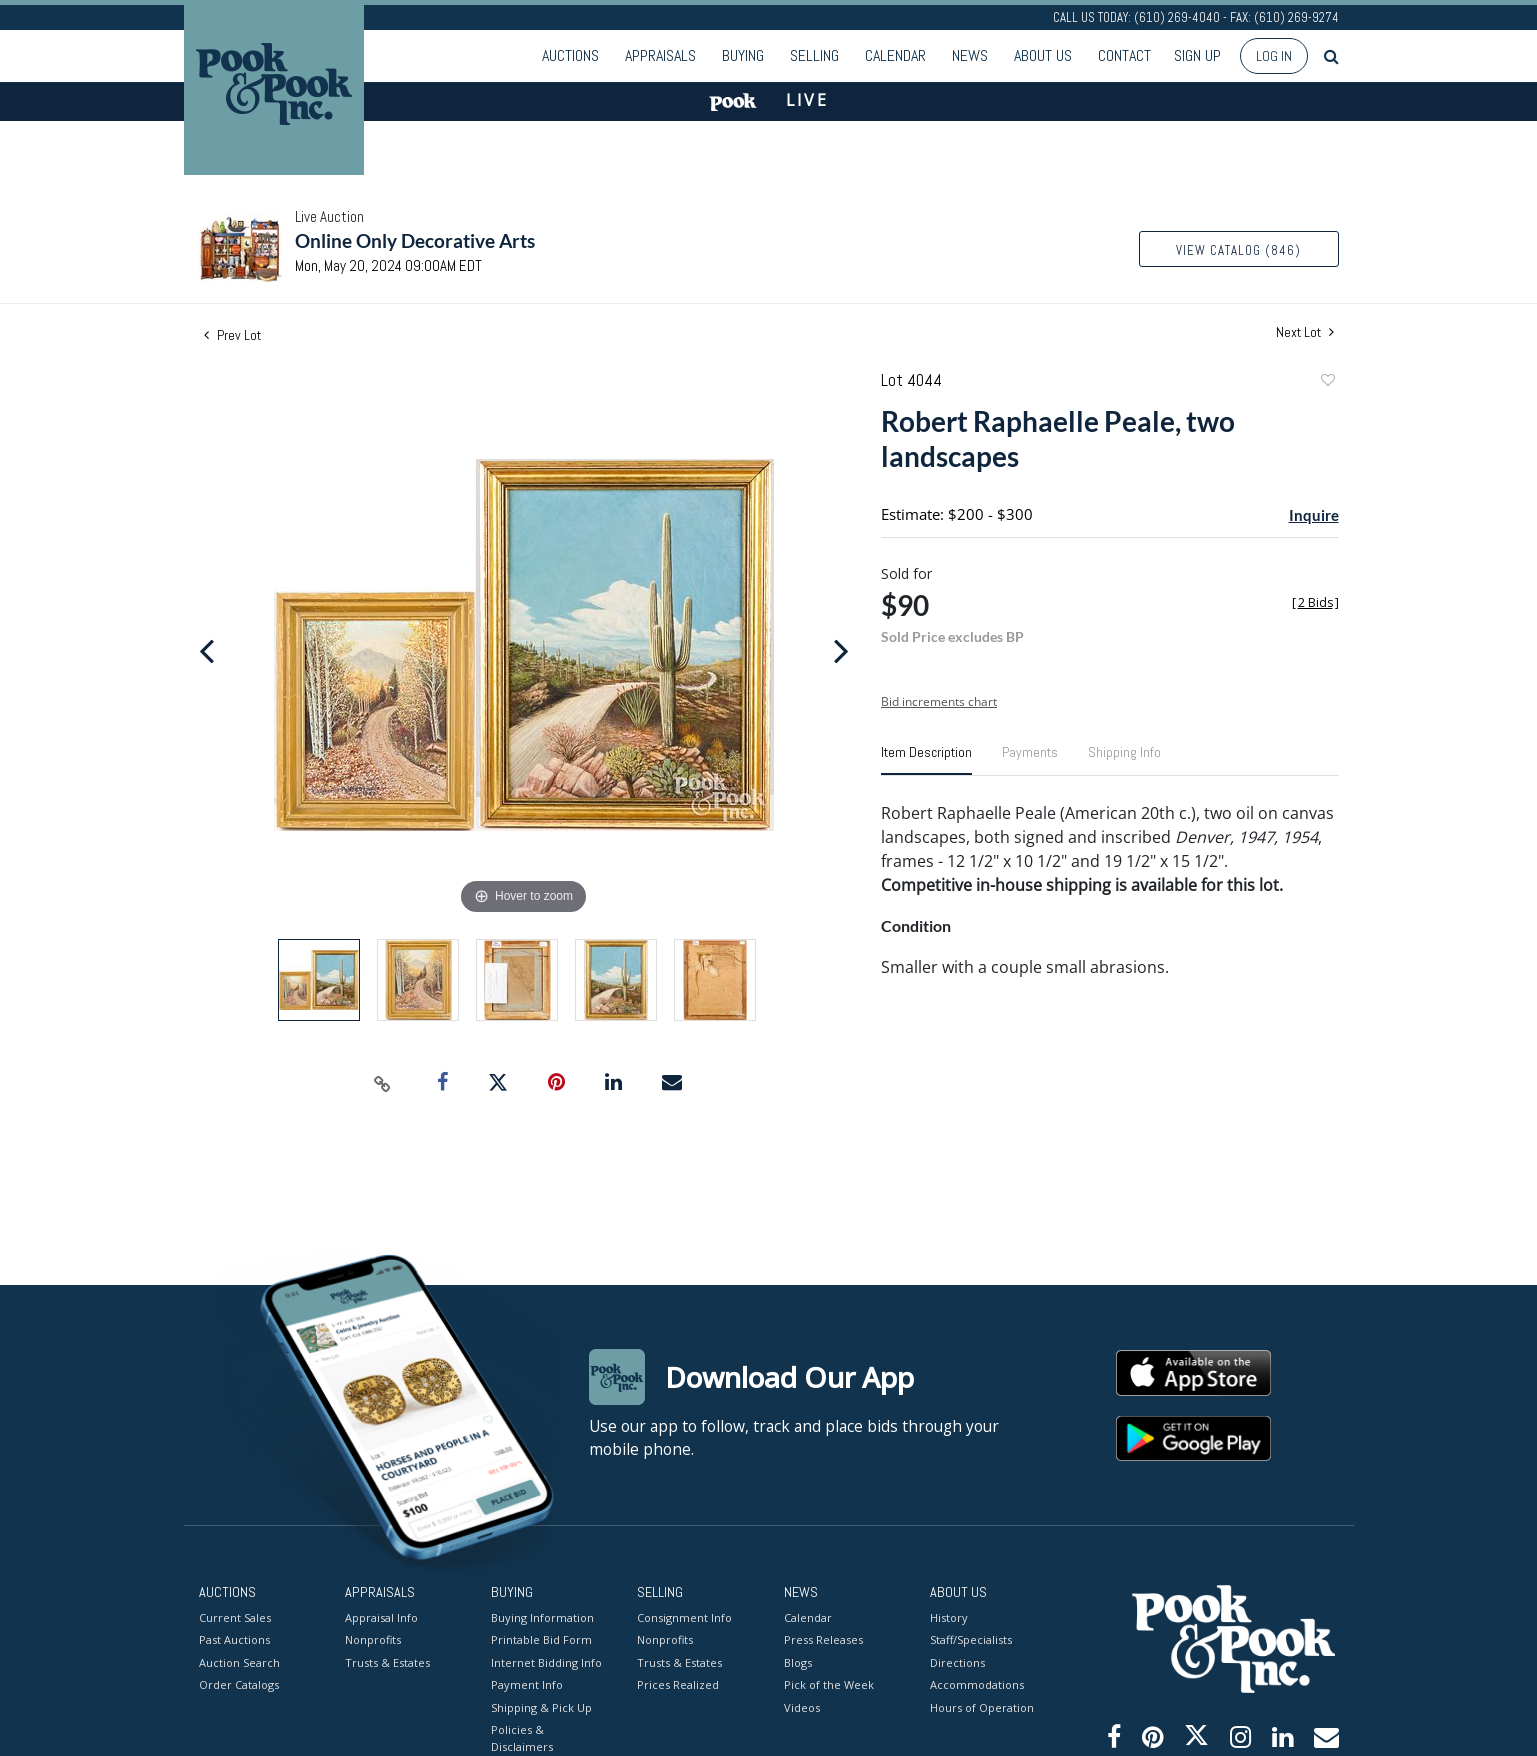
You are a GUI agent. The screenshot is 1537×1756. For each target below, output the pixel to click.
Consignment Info (684, 1616)
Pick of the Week (829, 1684)
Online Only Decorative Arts (415, 240)
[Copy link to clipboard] (382, 1083)
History (949, 1616)
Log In (1274, 56)
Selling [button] (814, 55)
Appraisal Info (381, 1616)
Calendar (895, 55)
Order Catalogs (239, 1684)
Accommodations (977, 1684)
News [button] (970, 55)
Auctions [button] (570, 55)
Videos (802, 1706)
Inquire (1314, 515)
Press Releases (823, 1639)
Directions (957, 1661)
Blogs (798, 1661)
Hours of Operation (982, 1706)
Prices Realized (678, 1684)
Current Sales (235, 1616)
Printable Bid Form (541, 1639)
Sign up (1197, 55)
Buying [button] (743, 55)
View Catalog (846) (1238, 250)
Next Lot (1305, 332)
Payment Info (527, 1684)
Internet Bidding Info (546, 1661)
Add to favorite (1327, 382)
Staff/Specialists (971, 1639)
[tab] (926, 760)
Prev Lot (232, 335)
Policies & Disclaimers (522, 1738)
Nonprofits (373, 1639)
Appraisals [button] (660, 55)
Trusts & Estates (387, 1661)
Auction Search (239, 1661)
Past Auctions (234, 1639)
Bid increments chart (939, 701)
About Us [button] (1043, 55)
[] (1315, 602)
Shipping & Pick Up (541, 1706)
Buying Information (542, 1616)
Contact (1124, 55)
